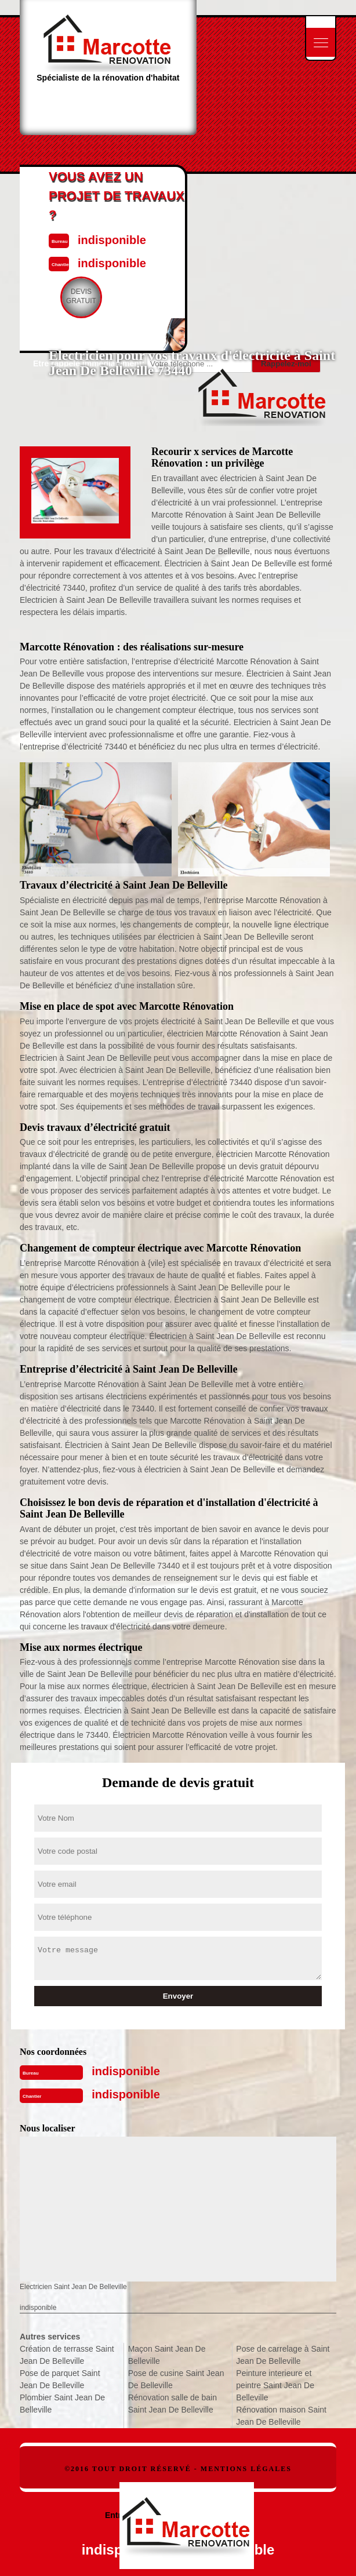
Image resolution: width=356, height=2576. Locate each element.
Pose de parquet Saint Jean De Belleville (60, 2379)
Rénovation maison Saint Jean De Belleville (281, 2415)
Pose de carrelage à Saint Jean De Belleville (282, 2355)
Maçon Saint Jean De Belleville (167, 2355)
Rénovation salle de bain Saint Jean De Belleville (172, 2403)
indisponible (126, 2071)
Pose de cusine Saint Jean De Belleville (176, 2379)
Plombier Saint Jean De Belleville (62, 2403)
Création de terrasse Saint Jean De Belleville (67, 2355)
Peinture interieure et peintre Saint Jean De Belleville (275, 2385)
